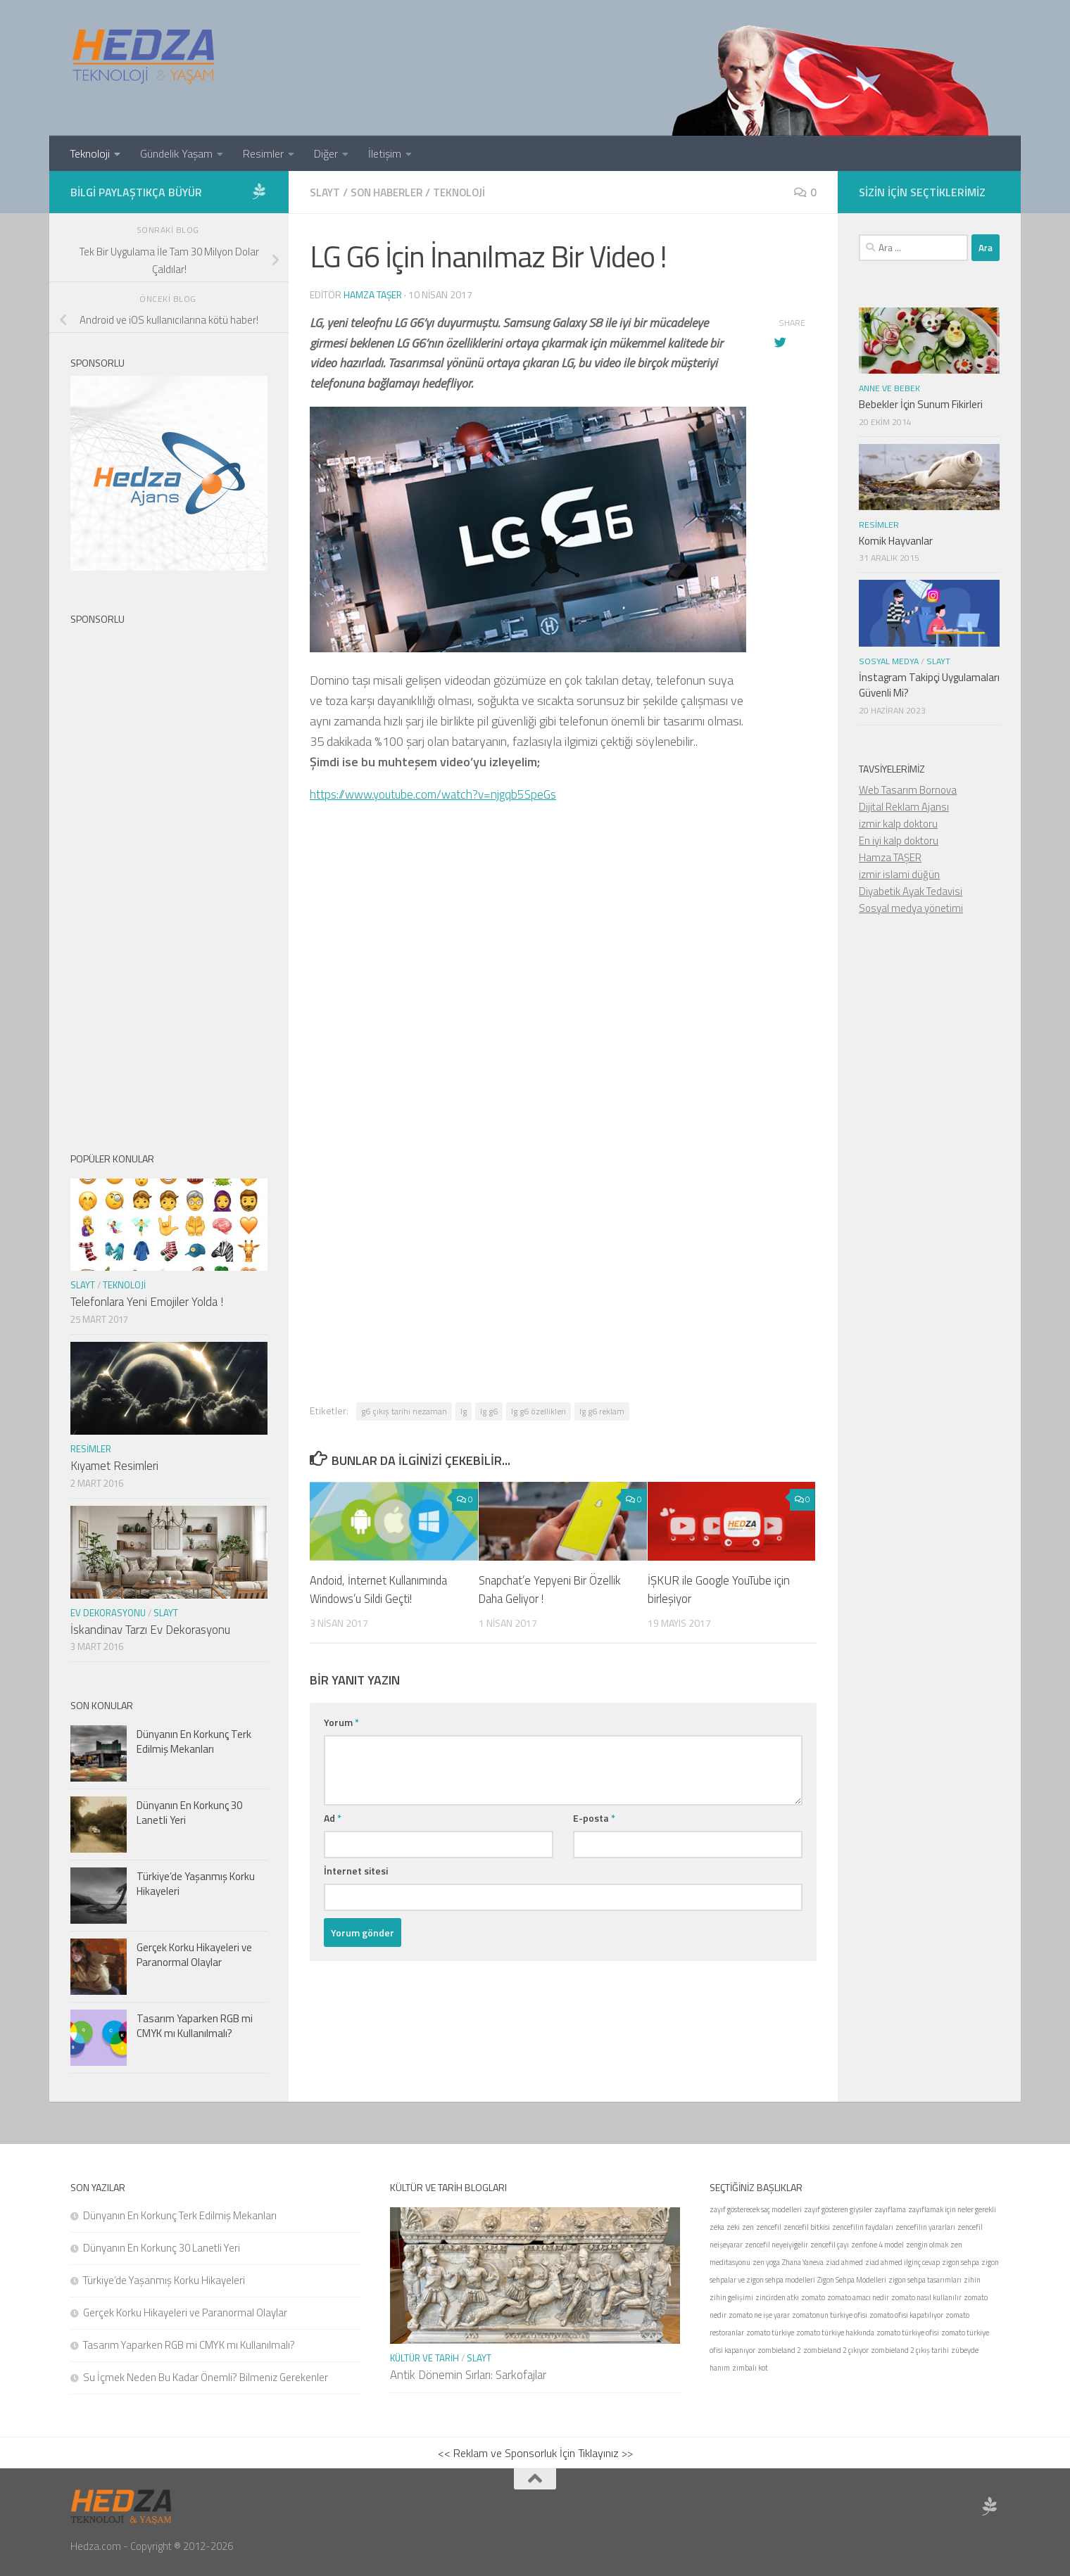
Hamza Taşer (373, 293)
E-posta (594, 1817)
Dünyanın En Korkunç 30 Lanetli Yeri (189, 1812)
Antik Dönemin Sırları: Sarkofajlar (468, 2375)
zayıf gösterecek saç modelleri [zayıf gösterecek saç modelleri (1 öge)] (756, 2209)
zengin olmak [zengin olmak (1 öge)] (927, 2244)
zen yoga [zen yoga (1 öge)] (766, 2262)
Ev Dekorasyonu (108, 1613)
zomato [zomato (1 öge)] (813, 2297)
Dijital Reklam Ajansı (904, 807)
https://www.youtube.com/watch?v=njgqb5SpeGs (438, 793)
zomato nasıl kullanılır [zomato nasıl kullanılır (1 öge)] (926, 2297)
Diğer (326, 153)
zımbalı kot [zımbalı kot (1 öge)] (750, 2367)
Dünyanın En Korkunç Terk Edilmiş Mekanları (194, 1741)
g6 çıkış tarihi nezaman (404, 1410)
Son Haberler (390, 192)
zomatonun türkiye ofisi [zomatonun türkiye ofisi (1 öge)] (829, 2315)
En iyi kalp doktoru (898, 840)
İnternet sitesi (356, 1870)
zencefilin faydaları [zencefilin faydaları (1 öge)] (862, 2227)
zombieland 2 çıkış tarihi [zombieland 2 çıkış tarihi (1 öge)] (910, 2350)
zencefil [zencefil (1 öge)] (768, 2227)
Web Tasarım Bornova (908, 790)
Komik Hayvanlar (896, 541)
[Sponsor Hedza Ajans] (259, 191)
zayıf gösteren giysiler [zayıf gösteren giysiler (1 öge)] (838, 2209)
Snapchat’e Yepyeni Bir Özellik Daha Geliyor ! (552, 1589)
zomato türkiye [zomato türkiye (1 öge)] (770, 2332)
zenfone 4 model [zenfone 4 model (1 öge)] (877, 2244)
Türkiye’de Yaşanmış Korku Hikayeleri (196, 1883)
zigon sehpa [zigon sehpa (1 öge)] (960, 2262)
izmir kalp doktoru (898, 824)
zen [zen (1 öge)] (748, 2227)
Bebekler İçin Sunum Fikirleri (921, 404)
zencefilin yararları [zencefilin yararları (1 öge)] (925, 2227)
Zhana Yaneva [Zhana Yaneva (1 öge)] (803, 2262)
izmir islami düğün (899, 874)
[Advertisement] (563, 1041)
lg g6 (489, 1410)
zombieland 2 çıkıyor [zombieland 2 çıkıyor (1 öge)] (836, 2350)
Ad (332, 1817)
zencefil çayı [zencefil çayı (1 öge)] (829, 2244)
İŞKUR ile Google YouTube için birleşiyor (719, 1589)
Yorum (341, 1721)
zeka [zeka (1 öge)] (717, 2227)
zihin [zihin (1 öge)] (972, 2279)
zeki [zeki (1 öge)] (733, 2227)
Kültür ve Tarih (424, 2358)
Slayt (325, 192)
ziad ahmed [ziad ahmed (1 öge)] (844, 2262)
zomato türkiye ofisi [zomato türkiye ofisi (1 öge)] (907, 2332)
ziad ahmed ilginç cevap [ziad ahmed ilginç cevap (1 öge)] (902, 2262)
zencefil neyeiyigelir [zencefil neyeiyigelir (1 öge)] (776, 2244)
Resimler (263, 153)
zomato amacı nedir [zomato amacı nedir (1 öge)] (858, 2297)
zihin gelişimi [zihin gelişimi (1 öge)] (731, 2297)
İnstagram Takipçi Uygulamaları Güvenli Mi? (929, 685)
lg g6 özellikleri (538, 1410)
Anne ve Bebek (889, 388)
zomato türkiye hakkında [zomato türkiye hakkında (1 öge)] (835, 2332)
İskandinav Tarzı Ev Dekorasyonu (150, 1629)
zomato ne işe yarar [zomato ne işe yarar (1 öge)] (759, 2315)
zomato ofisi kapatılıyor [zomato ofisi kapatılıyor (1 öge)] (906, 2315)
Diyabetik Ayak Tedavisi (910, 891)
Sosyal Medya (889, 661)
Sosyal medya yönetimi (911, 908)
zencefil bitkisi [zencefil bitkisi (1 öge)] (806, 2227)
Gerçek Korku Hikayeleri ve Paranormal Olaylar (194, 1954)
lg (463, 1410)
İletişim (384, 153)
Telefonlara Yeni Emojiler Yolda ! (146, 1302)
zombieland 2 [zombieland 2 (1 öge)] (779, 2350)
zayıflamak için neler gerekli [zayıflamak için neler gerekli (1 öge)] (952, 2209)
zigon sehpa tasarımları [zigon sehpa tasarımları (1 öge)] (925, 2279)
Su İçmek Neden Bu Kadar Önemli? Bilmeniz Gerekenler (205, 2377)
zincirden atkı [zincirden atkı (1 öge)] (777, 2297)
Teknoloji (90, 153)
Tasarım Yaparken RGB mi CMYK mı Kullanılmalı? (195, 2025)
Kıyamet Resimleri (114, 1466)
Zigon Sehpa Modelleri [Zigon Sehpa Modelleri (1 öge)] (851, 2279)
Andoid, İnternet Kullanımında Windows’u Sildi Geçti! (382, 1589)
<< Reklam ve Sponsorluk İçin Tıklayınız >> (535, 2452)
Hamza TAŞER (890, 857)
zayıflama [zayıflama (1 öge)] (890, 2209)
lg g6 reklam (601, 1410)
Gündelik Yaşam (176, 153)
